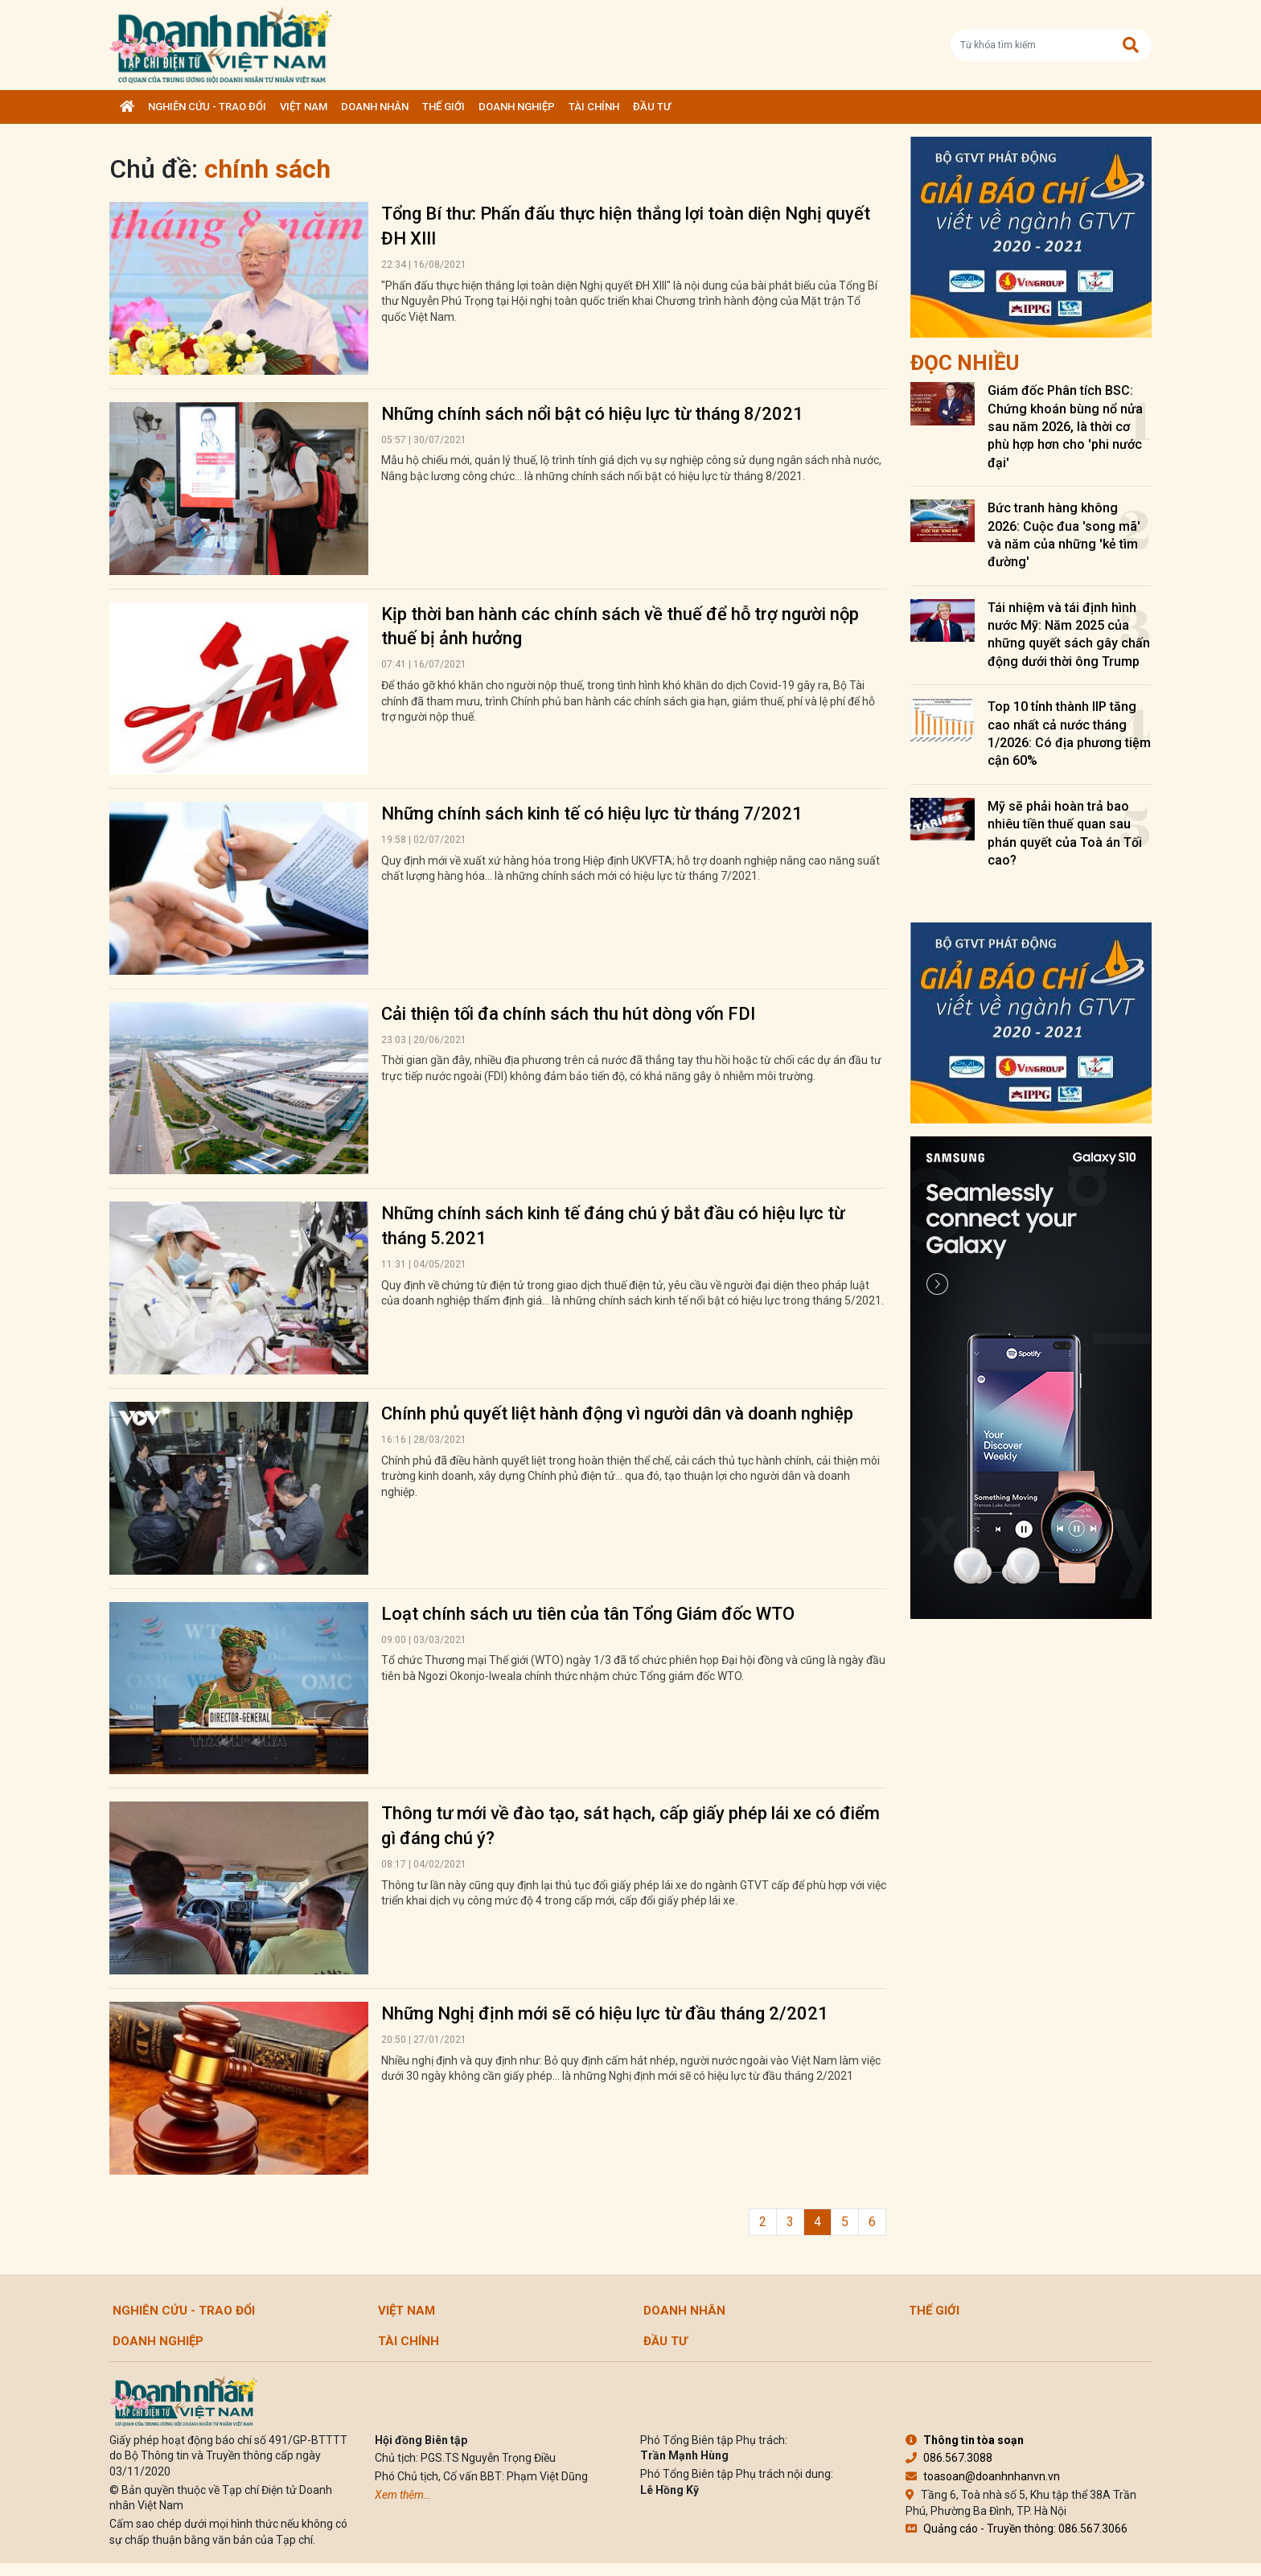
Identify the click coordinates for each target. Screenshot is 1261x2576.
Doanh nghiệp (517, 107)
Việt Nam (303, 107)
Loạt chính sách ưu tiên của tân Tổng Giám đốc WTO (588, 1614)
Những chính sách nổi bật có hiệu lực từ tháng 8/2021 (592, 414)
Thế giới (443, 107)
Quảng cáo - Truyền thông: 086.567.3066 (1017, 2528)
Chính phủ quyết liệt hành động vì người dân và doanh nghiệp (617, 1413)
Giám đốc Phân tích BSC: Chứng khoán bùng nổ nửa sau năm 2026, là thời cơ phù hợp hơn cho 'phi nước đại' (1065, 426)
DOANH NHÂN (375, 107)
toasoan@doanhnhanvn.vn (983, 2476)
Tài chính (594, 107)
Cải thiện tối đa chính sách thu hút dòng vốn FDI (568, 1014)
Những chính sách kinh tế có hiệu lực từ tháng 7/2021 (592, 813)
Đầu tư (652, 107)
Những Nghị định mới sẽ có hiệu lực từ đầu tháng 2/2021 (604, 2013)
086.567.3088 (949, 2457)
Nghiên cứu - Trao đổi (207, 107)
